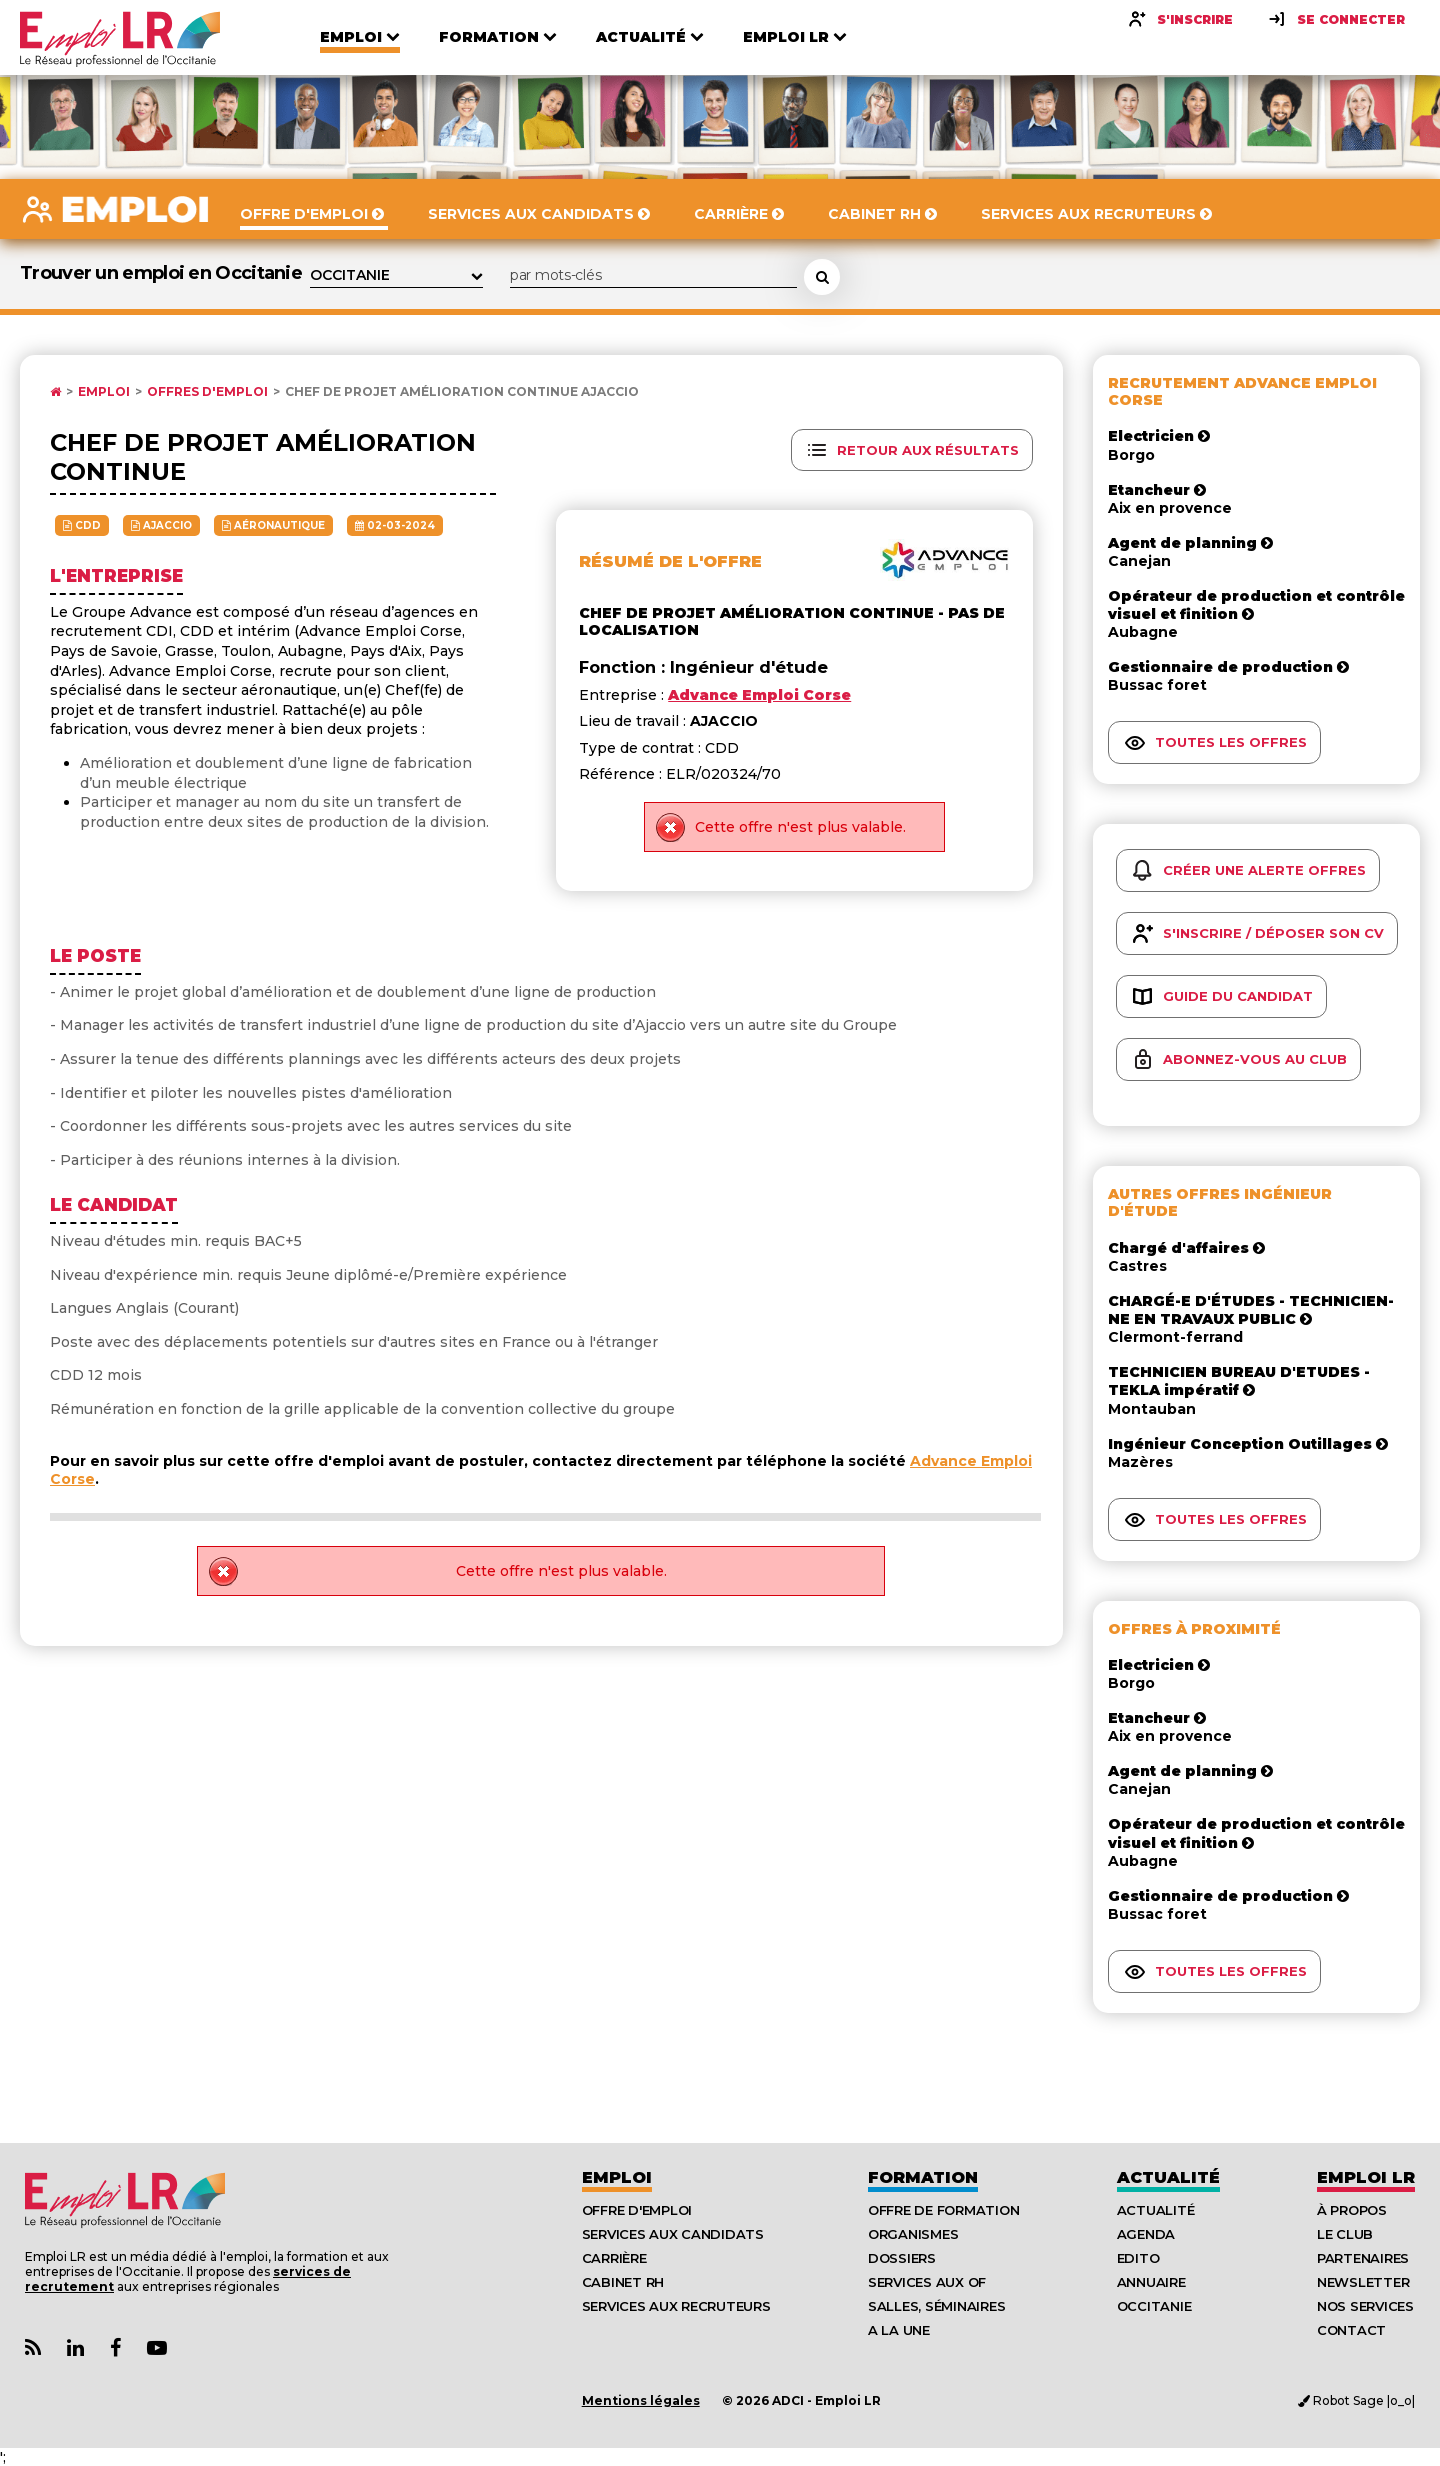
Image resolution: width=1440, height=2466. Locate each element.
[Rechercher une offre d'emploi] (822, 277)
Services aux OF (927, 2282)
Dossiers (902, 2258)
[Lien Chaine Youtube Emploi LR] (157, 2348)
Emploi (104, 392)
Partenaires (1363, 2258)
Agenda (1146, 2234)
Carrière (614, 2258)
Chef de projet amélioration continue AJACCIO (462, 392)
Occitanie (1154, 2306)
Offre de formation (943, 2210)
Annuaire (1151, 2282)
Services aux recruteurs (676, 2306)
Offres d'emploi (207, 392)
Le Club (1345, 2234)
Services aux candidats (673, 2234)
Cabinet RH (623, 2282)
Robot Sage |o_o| (1356, 2400)
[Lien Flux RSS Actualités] (33, 2348)
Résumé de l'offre (670, 561)
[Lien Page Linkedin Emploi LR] (75, 2348)
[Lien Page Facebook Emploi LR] (115, 2348)
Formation (923, 2177)
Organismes (913, 2234)
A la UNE (899, 2330)
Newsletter (1363, 2282)
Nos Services (1365, 2306)
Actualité (1168, 2177)
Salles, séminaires (936, 2306)
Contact (1351, 2330)
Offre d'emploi (637, 2210)
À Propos (1352, 2210)
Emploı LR (1366, 2177)
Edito (1138, 2258)
